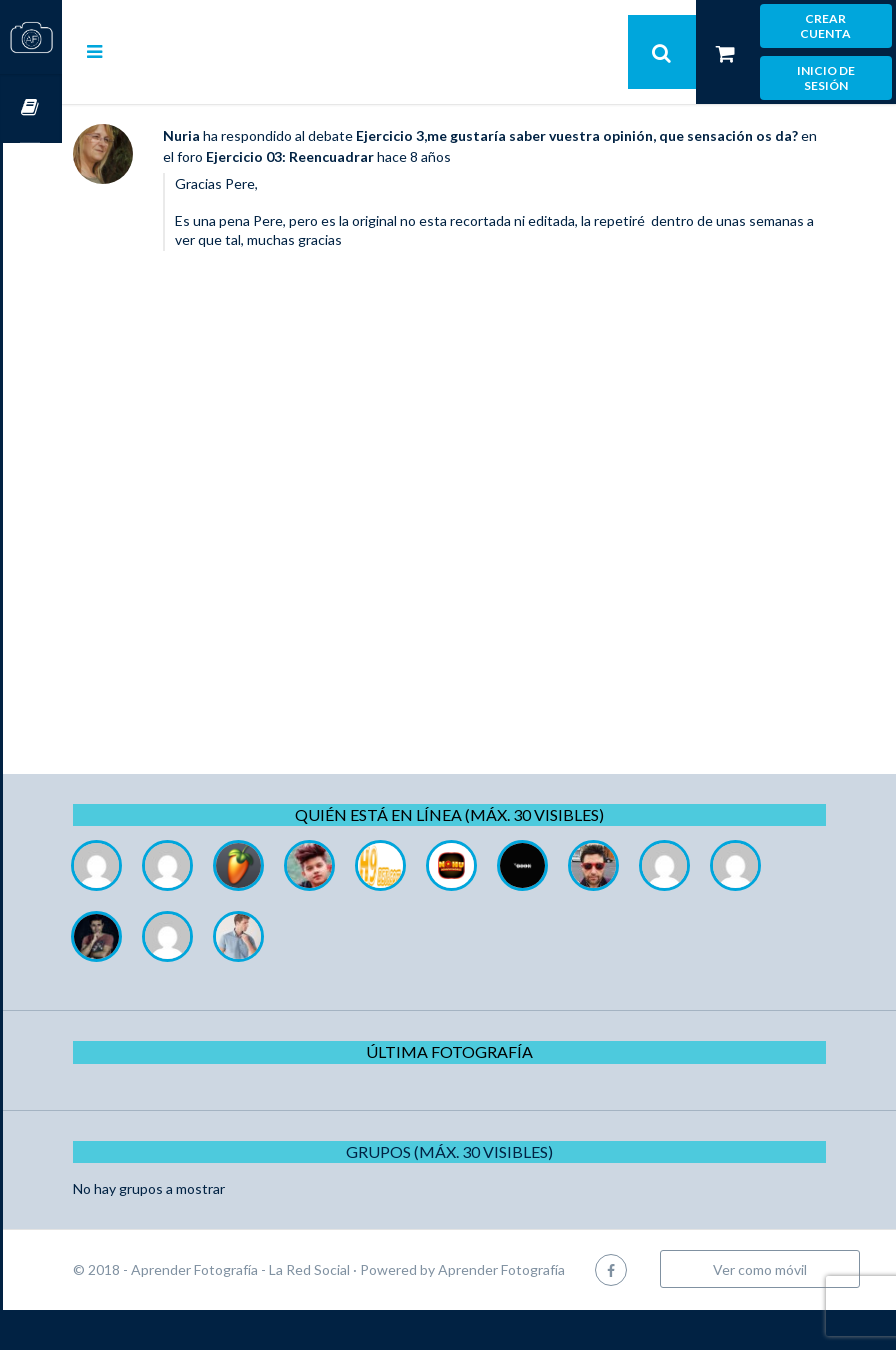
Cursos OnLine (31, 108)
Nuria (240, 135)
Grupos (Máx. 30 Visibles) (479, 1151)
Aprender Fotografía (560, 1269)
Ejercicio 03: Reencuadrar (413, 156)
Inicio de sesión (826, 78)
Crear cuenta (825, 26)
